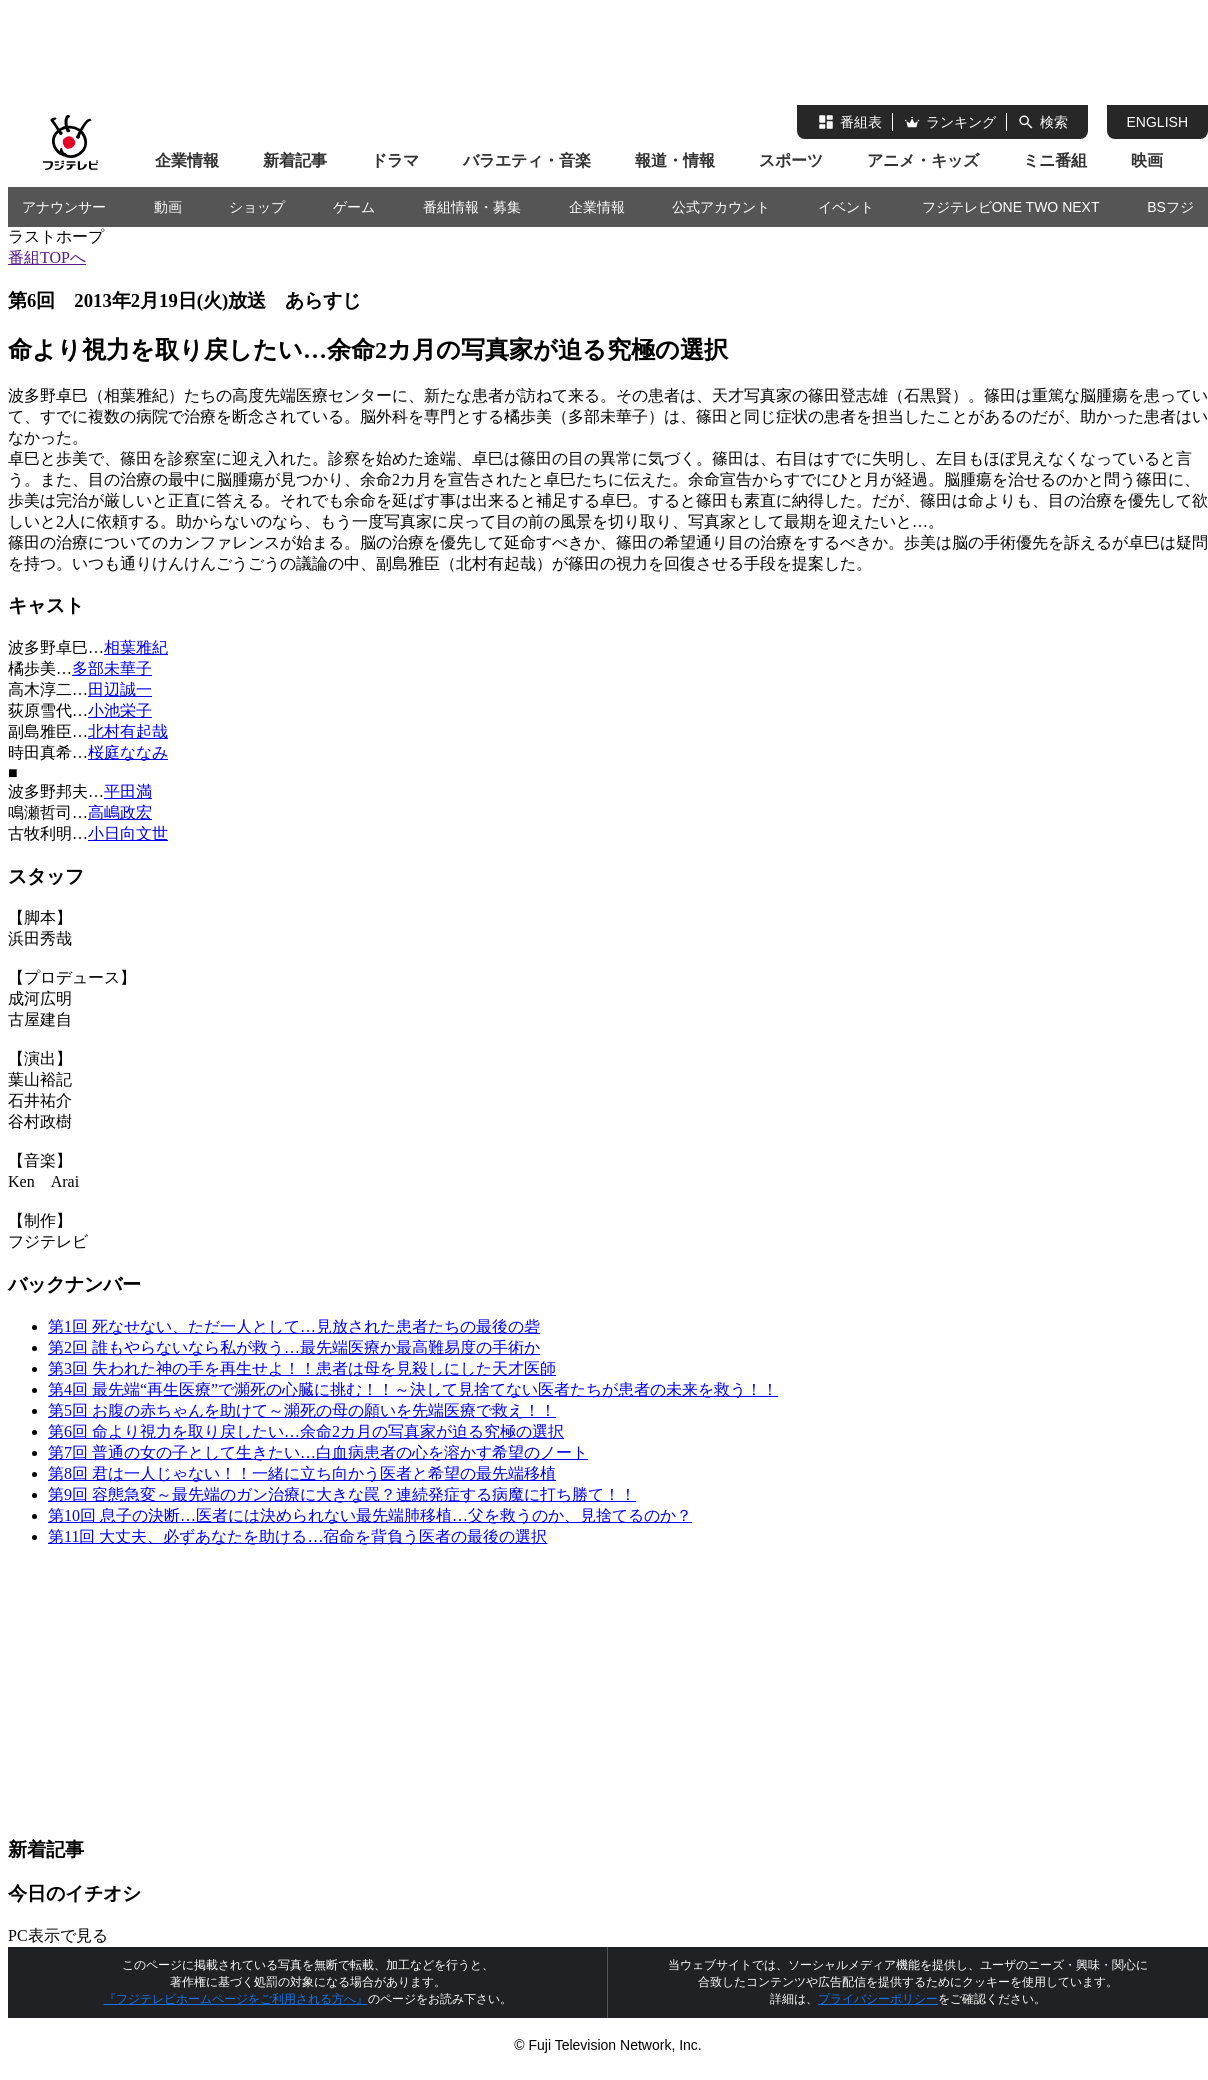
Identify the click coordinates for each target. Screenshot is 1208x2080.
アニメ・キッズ (923, 160)
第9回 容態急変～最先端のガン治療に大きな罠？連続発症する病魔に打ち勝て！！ (342, 1494)
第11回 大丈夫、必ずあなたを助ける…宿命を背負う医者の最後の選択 (297, 1536)
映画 (1147, 160)
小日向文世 (128, 833)
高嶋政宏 (120, 812)
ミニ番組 (1055, 160)
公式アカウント (721, 207)
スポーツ (791, 160)
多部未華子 (112, 668)
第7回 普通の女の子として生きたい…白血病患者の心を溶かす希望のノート (318, 1452)
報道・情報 (675, 160)
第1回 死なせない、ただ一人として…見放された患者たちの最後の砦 (294, 1326)
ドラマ (395, 160)
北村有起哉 (128, 731)
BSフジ (1170, 207)
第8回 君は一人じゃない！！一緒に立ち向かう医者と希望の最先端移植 (302, 1473)
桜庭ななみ (128, 752)
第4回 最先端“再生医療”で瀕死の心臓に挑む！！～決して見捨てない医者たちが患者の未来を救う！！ (413, 1389)
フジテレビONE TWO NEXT (1011, 207)
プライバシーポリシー (878, 1999)
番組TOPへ (47, 257)
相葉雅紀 (136, 647)
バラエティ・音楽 (527, 160)
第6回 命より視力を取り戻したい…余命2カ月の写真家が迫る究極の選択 (306, 1431)
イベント (846, 207)
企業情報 (187, 160)
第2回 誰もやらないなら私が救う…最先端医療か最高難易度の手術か (294, 1347)
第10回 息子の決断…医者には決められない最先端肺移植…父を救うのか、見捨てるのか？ (370, 1515)
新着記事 (295, 160)
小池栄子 (120, 710)
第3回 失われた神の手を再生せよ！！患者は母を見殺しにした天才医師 (302, 1368)
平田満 (128, 791)
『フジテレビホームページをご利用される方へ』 (236, 1999)
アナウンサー (64, 207)
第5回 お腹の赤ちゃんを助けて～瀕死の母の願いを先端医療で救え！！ (302, 1410)
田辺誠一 (120, 689)
